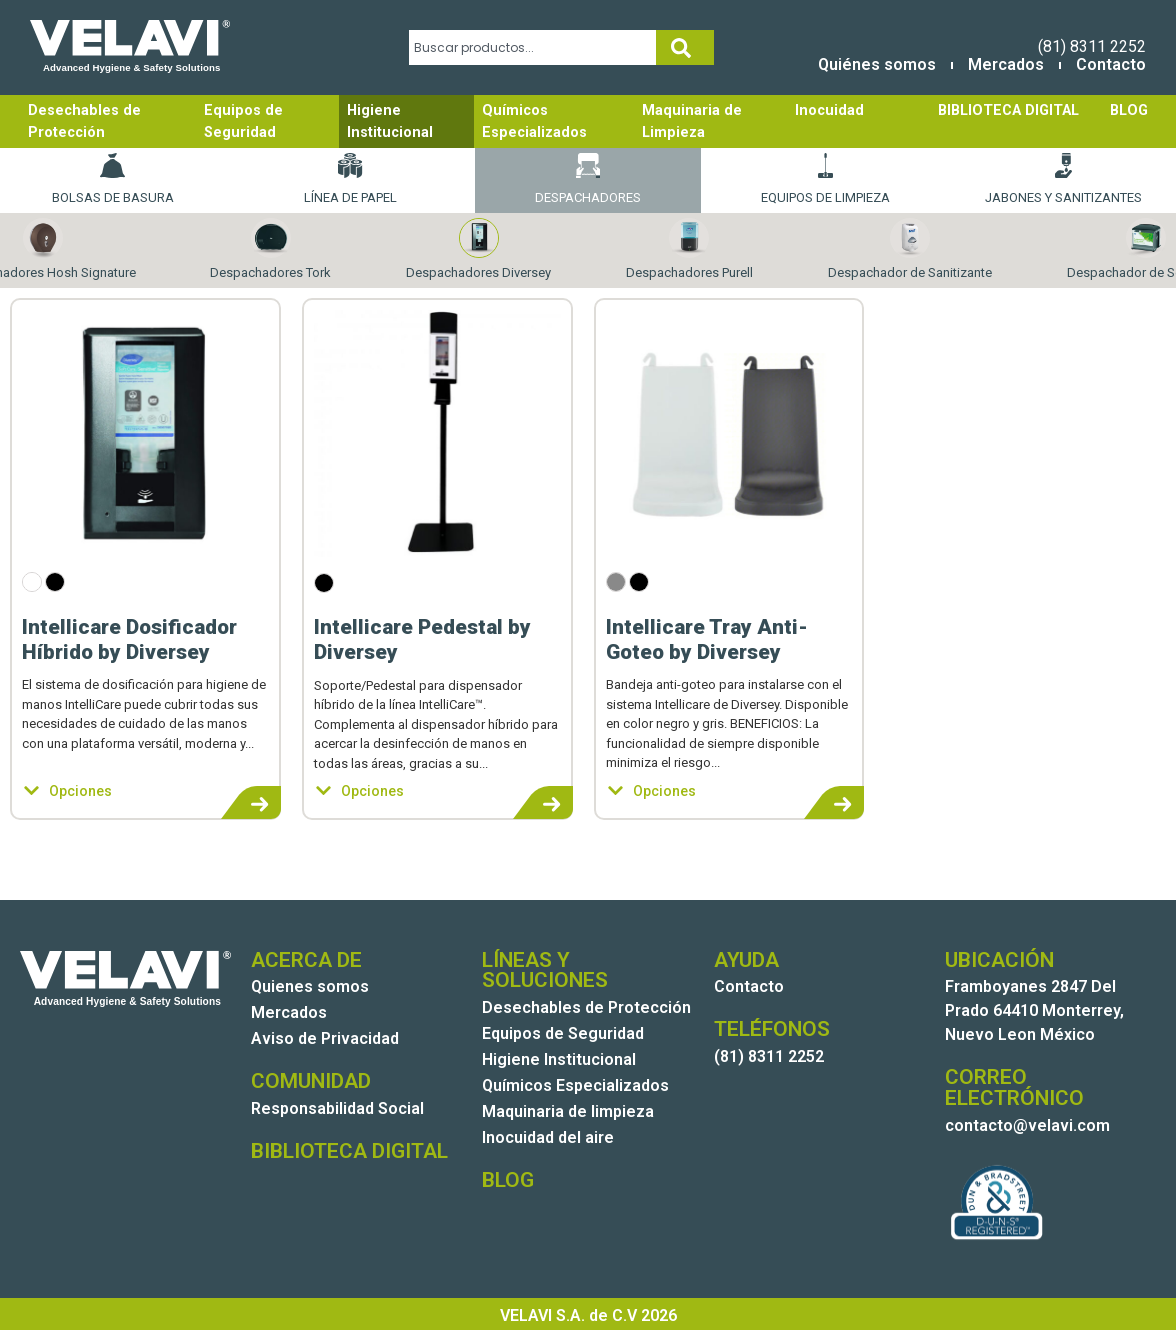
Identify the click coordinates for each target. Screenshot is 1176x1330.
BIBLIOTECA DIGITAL (1008, 110)
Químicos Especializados (534, 121)
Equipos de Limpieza (825, 179)
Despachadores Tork (270, 249)
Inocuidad (829, 110)
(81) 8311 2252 (1092, 46)
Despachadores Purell (689, 249)
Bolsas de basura (113, 179)
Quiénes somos (877, 64)
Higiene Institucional (390, 121)
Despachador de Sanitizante (910, 249)
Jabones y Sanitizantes (1063, 179)
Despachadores (588, 179)
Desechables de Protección (84, 121)
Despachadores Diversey (478, 249)
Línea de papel (350, 179)
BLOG (1129, 110)
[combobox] (532, 47)
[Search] (685, 47)
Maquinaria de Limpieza (692, 121)
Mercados (1006, 64)
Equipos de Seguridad (243, 121)
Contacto (1111, 64)
